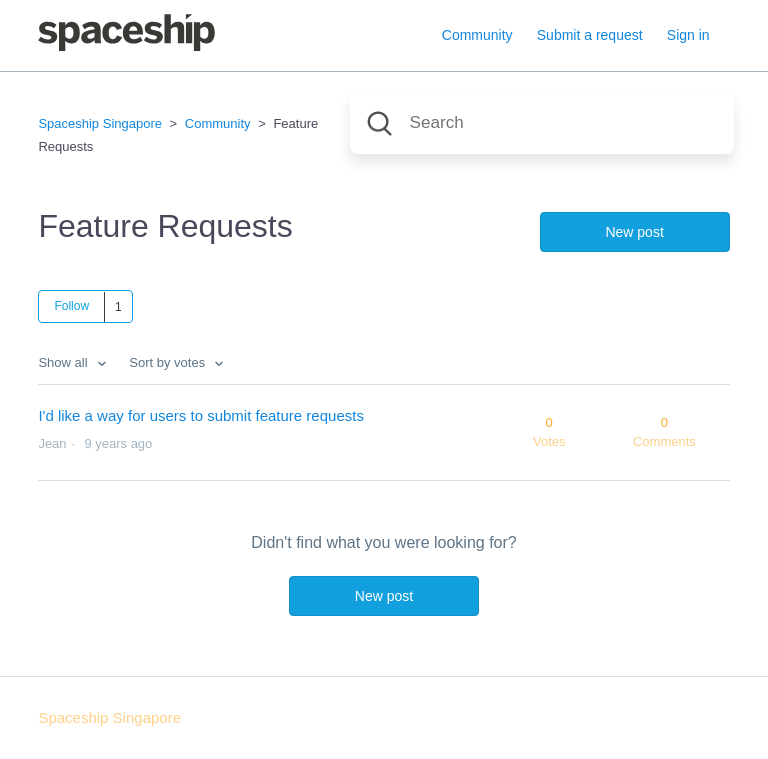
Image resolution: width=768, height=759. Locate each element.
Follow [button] (71, 306)
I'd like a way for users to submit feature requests (201, 415)
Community (477, 35)
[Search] (542, 123)
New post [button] (634, 232)
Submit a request (590, 35)
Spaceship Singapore (100, 123)
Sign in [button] (688, 35)
